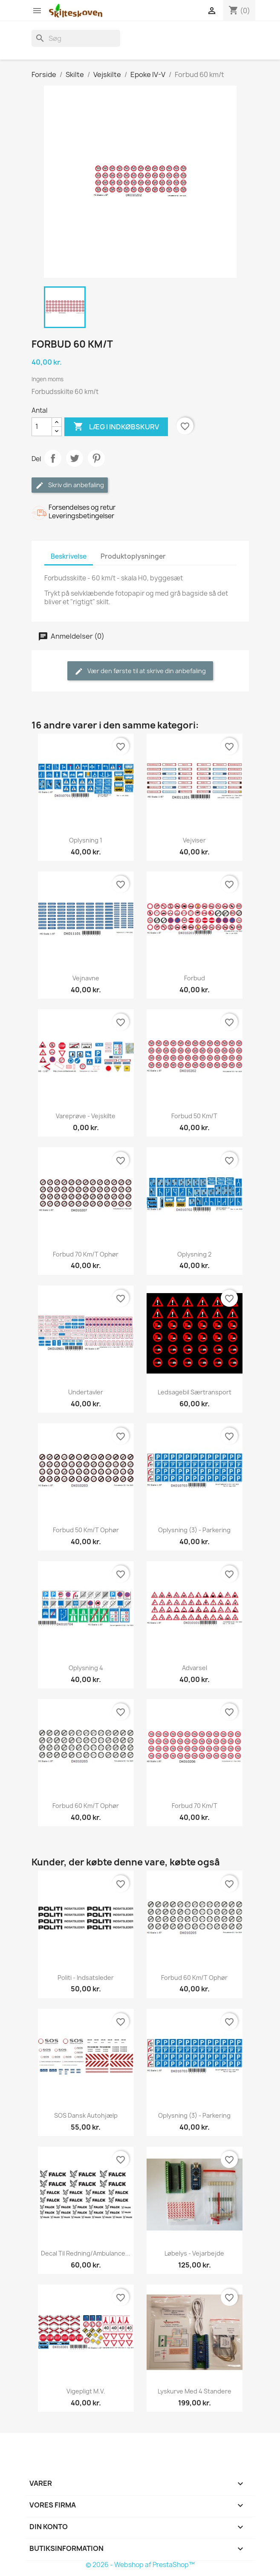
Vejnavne (85, 978)
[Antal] (42, 426)
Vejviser (194, 840)
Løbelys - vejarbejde (194, 2253)
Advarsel (194, 1668)
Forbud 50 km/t (194, 1116)
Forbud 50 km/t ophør (86, 1530)
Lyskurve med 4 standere (194, 2391)
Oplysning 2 (194, 1254)
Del (52, 458)
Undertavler (85, 1392)
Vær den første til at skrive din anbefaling (140, 671)
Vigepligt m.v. (85, 2391)
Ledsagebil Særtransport (194, 1392)
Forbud (194, 978)
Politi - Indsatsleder (86, 1977)
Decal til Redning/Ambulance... (85, 2253)
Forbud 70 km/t (194, 1806)
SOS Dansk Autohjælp (86, 2115)
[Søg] (76, 38)
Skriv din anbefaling (69, 485)
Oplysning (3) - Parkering (194, 1530)
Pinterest (96, 458)
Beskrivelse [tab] (69, 556)
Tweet (74, 458)
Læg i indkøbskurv (116, 426)
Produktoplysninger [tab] (133, 556)
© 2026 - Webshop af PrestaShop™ (140, 2564)
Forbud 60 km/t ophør (85, 1806)
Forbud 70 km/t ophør (85, 1254)
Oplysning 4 (86, 1668)
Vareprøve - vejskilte (85, 1116)
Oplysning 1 (85, 840)
